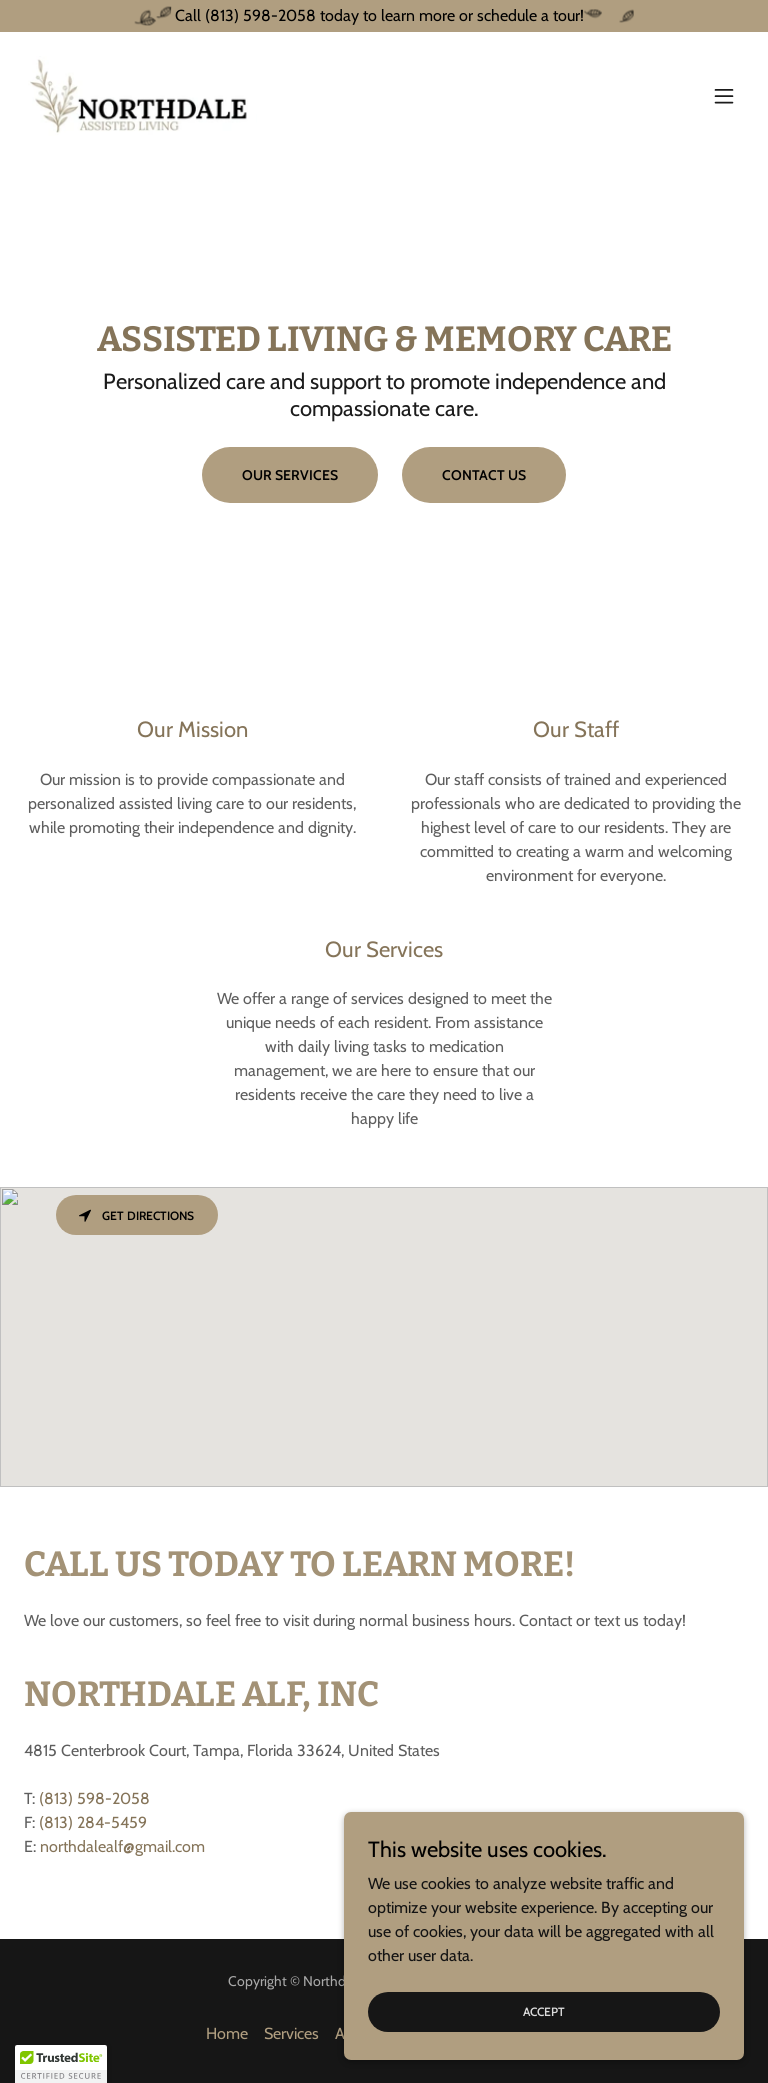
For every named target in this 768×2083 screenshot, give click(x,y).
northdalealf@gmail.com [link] (122, 1846)
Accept (544, 2011)
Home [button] (227, 2033)
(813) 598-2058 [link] (94, 1798)
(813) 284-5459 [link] (93, 1822)
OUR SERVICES (290, 475)
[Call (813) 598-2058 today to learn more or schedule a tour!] (384, 16)
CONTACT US (484, 475)
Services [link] (291, 2033)
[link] (140, 96)
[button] (724, 96)
